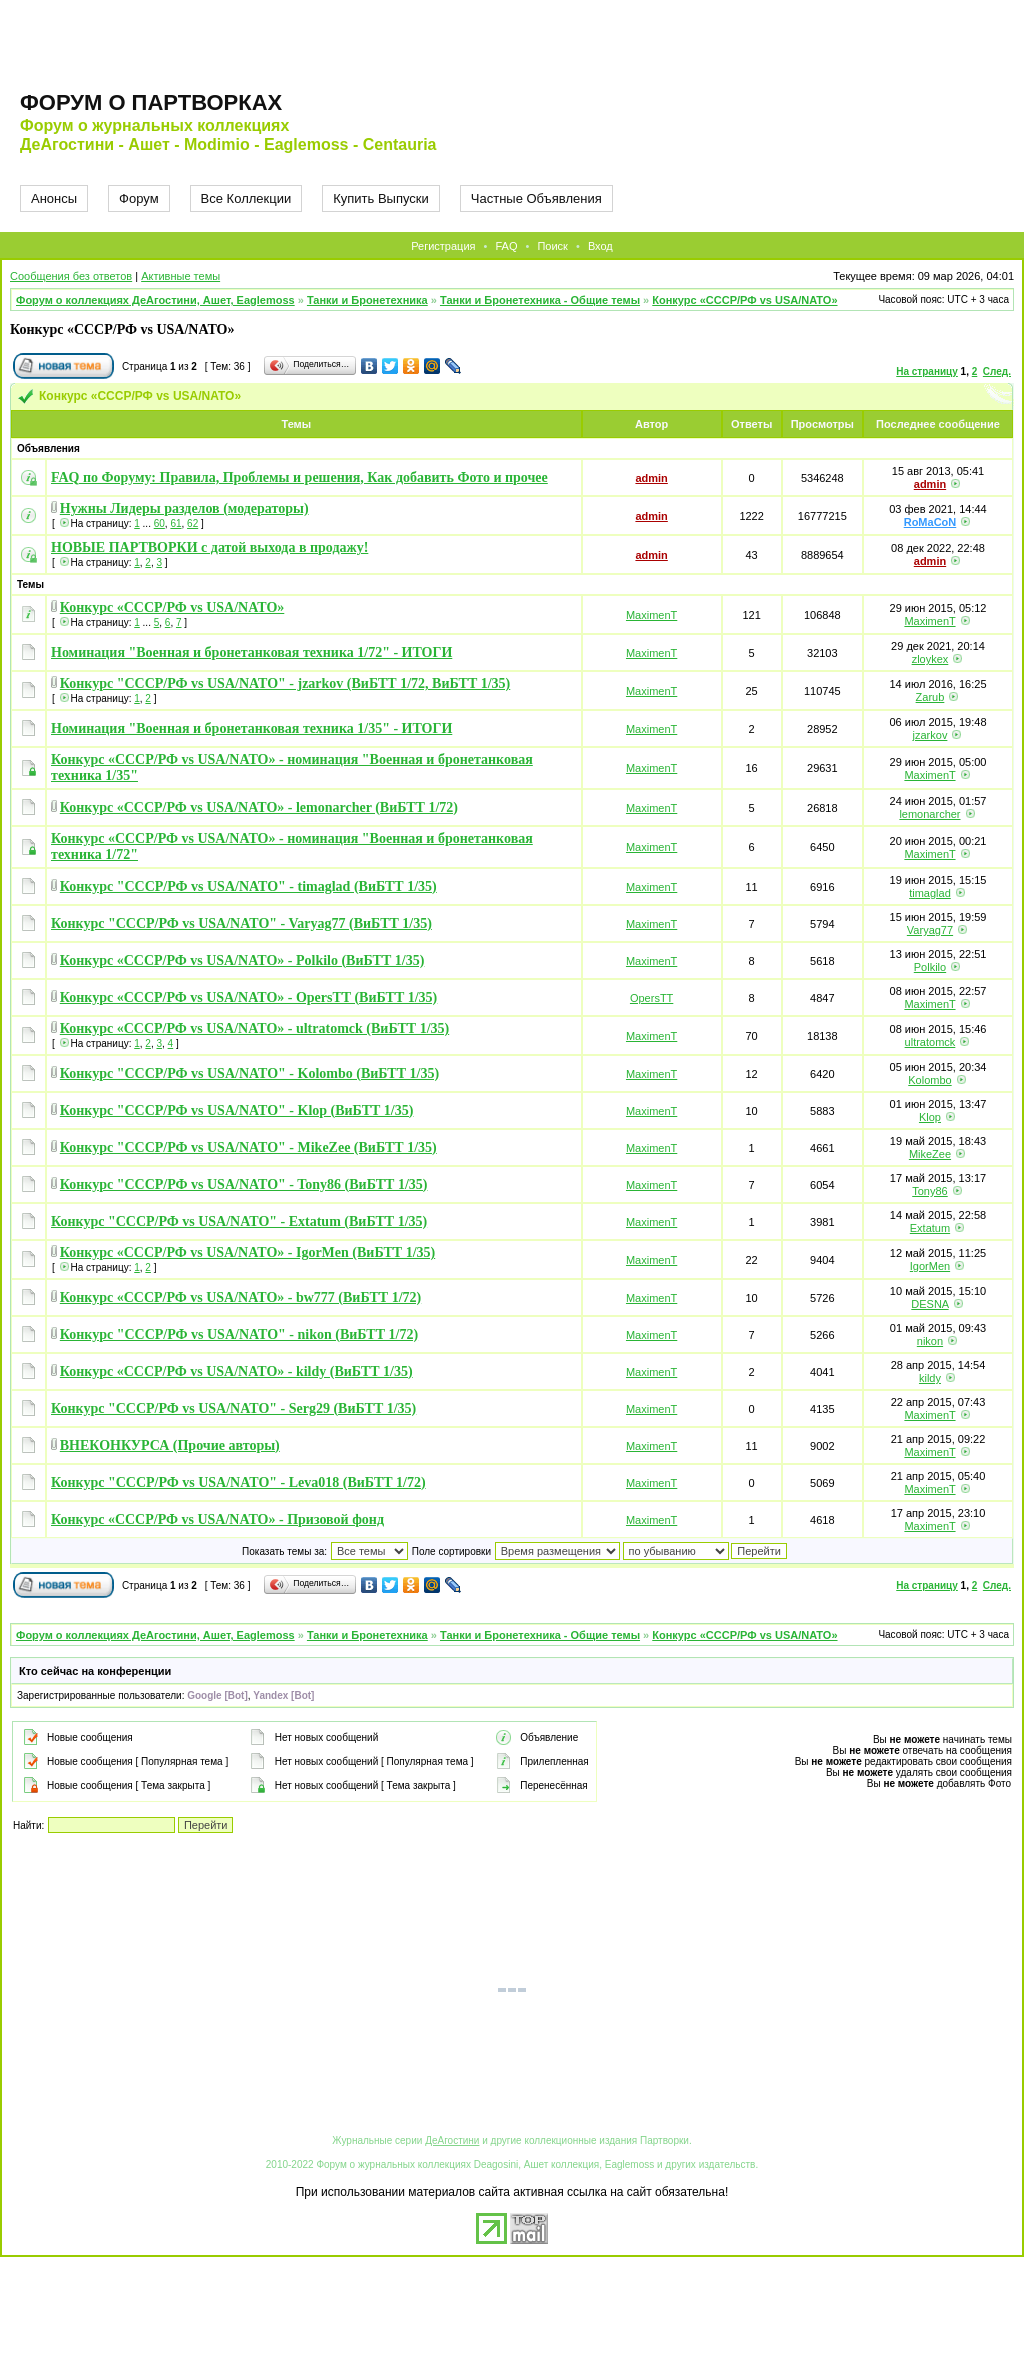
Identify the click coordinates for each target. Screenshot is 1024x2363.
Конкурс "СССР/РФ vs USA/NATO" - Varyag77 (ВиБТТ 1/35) (241, 923)
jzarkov (930, 735)
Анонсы (54, 198)
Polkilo (930, 967)
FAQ (506, 246)
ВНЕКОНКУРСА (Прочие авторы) (170, 1445)
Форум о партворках (151, 102)
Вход (600, 246)
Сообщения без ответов (71, 276)
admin (651, 478)
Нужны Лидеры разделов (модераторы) (184, 508)
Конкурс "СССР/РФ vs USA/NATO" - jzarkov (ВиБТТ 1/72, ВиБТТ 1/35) (285, 683)
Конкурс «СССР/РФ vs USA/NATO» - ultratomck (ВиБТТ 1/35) (254, 1028)
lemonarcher (929, 814)
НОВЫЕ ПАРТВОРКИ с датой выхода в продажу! (209, 547)
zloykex (930, 659)
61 (175, 523)
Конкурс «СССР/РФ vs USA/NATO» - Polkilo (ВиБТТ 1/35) (242, 960)
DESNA (929, 1304)
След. (997, 371)
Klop (930, 1117)
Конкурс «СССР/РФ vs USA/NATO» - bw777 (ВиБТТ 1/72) (240, 1297)
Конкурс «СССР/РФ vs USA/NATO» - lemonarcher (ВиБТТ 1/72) (259, 807)
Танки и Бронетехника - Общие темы (540, 300)
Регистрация (443, 246)
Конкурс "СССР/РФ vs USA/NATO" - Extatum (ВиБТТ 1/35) (239, 1221)
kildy (930, 1378)
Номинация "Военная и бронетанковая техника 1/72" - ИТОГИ (251, 652)
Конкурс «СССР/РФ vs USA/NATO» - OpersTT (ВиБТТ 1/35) (249, 997)
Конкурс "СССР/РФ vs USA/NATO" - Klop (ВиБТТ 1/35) (237, 1110)
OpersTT (651, 998)
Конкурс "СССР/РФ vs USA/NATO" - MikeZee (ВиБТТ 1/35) (248, 1147)
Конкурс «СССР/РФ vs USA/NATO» (744, 300)
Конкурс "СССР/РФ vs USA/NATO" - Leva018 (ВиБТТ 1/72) (238, 1482)
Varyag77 (930, 930)
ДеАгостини (452, 2140)
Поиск (552, 246)
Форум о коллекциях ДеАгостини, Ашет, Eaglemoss (155, 300)
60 (159, 523)
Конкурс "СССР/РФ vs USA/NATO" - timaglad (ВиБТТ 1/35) (248, 886)
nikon (930, 1341)
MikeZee (930, 1154)
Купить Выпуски (381, 198)
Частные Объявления (536, 198)
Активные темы (180, 276)
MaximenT (651, 615)
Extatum (930, 1228)
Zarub (930, 697)
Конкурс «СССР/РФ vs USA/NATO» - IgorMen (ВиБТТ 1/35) (247, 1252)
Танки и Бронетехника (367, 300)
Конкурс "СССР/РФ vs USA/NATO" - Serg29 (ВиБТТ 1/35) (233, 1408)
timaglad (930, 893)
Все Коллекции (246, 198)
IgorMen (930, 1266)
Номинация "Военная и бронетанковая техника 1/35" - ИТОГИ (251, 728)
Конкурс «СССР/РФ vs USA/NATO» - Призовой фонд (217, 1519)
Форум (139, 198)
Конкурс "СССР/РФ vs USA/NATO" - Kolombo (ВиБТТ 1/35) (249, 1073)
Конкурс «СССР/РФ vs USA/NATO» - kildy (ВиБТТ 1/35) (236, 1371)
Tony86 (929, 1191)
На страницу (927, 371)
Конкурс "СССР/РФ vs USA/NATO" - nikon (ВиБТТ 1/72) (239, 1334)
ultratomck (930, 1042)
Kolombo (929, 1080)
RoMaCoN (930, 522)
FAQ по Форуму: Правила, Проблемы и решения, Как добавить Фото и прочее (299, 477)
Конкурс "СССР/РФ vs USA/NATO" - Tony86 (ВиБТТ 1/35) (244, 1184)
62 (192, 523)
